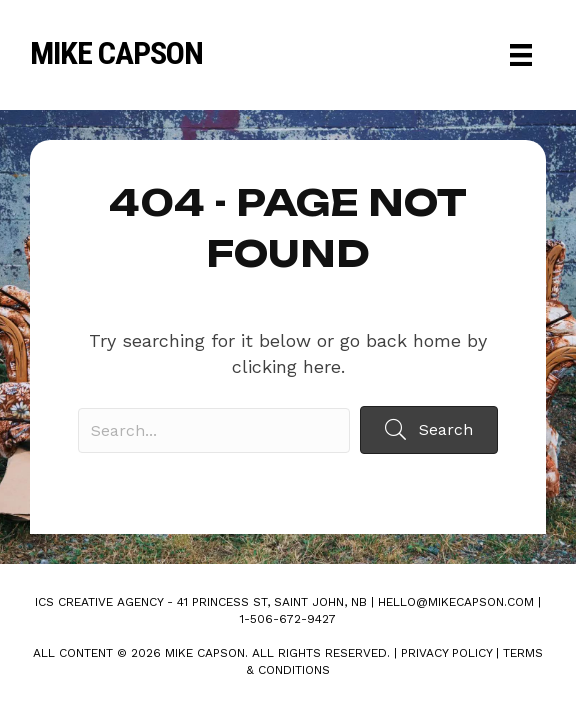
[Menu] (521, 55)
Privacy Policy (446, 653)
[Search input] (214, 430)
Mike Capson (116, 53)
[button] (429, 429)
